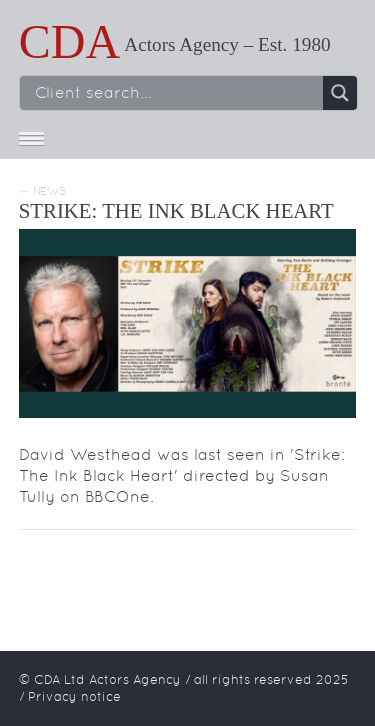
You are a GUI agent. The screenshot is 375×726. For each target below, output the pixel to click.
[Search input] (177, 93)
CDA (69, 41)
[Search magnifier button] (340, 93)
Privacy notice (74, 696)
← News (42, 191)
